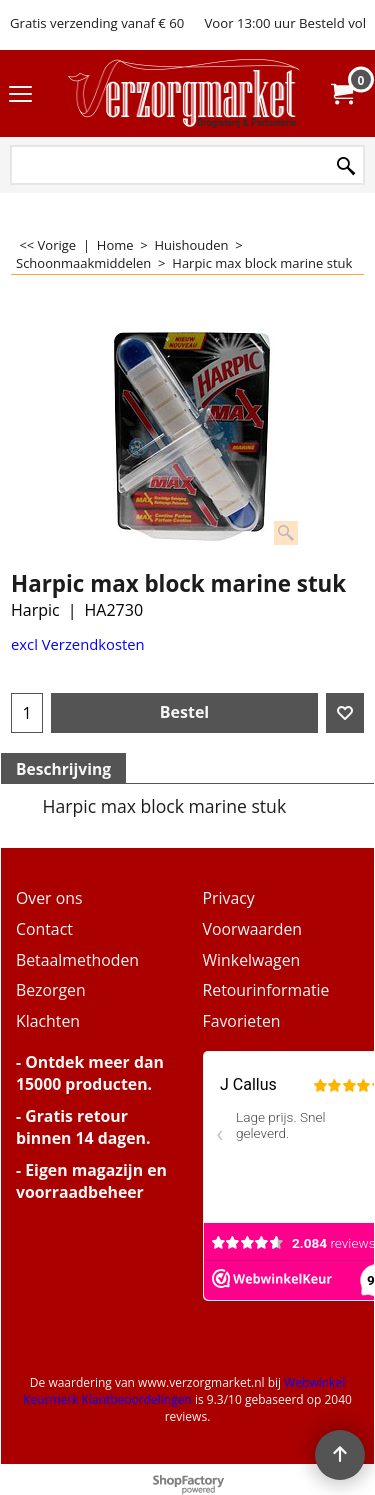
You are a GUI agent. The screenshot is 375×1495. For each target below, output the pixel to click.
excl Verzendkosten (78, 644)
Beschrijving (63, 769)
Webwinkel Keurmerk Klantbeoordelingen (184, 1391)
